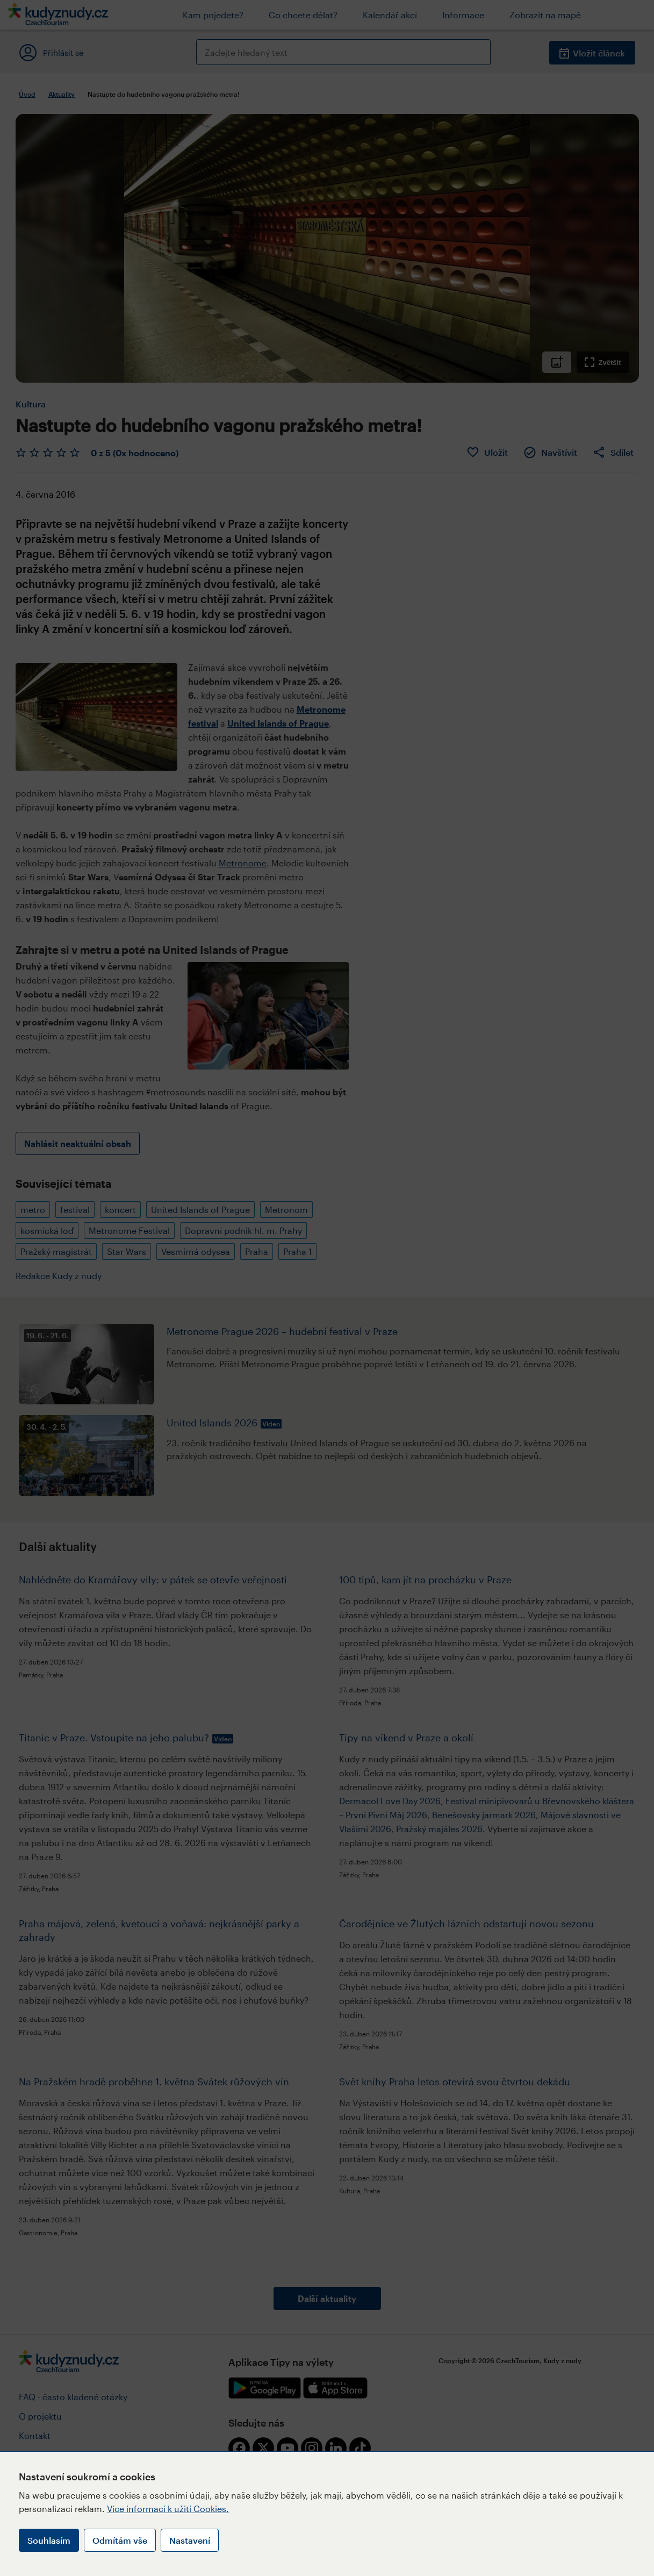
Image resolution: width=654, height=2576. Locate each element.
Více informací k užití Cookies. (168, 2508)
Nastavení (189, 2540)
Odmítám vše (119, 2540)
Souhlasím (48, 2540)
